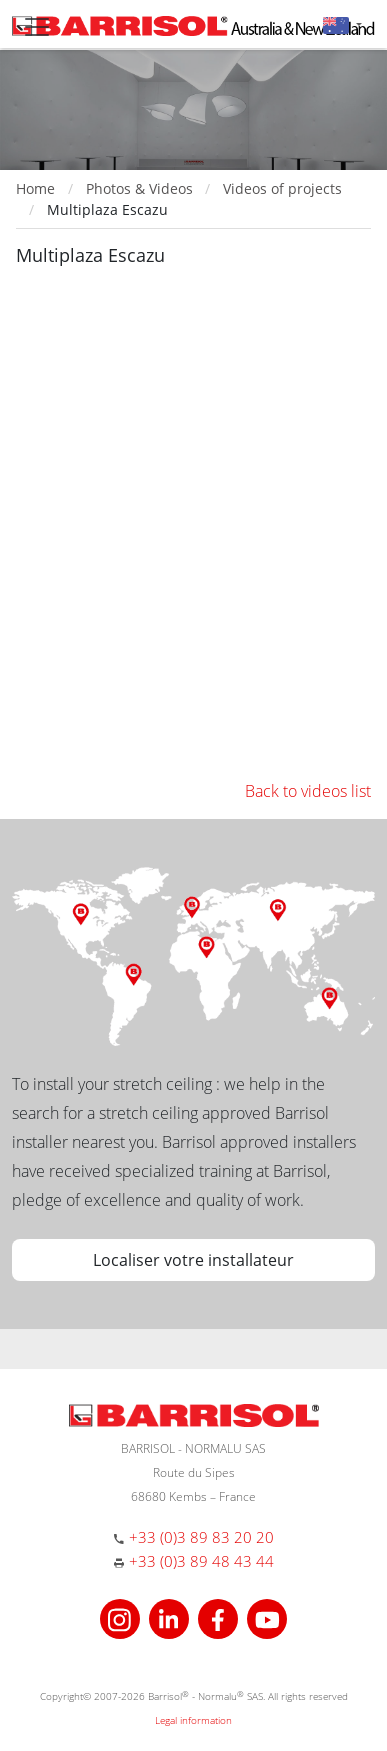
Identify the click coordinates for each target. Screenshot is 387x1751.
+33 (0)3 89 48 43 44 (201, 1561)
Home (35, 188)
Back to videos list (308, 791)
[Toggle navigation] (37, 27)
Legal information (193, 1720)
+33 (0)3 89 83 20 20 (201, 1537)
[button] (342, 24)
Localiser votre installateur (193, 1260)
